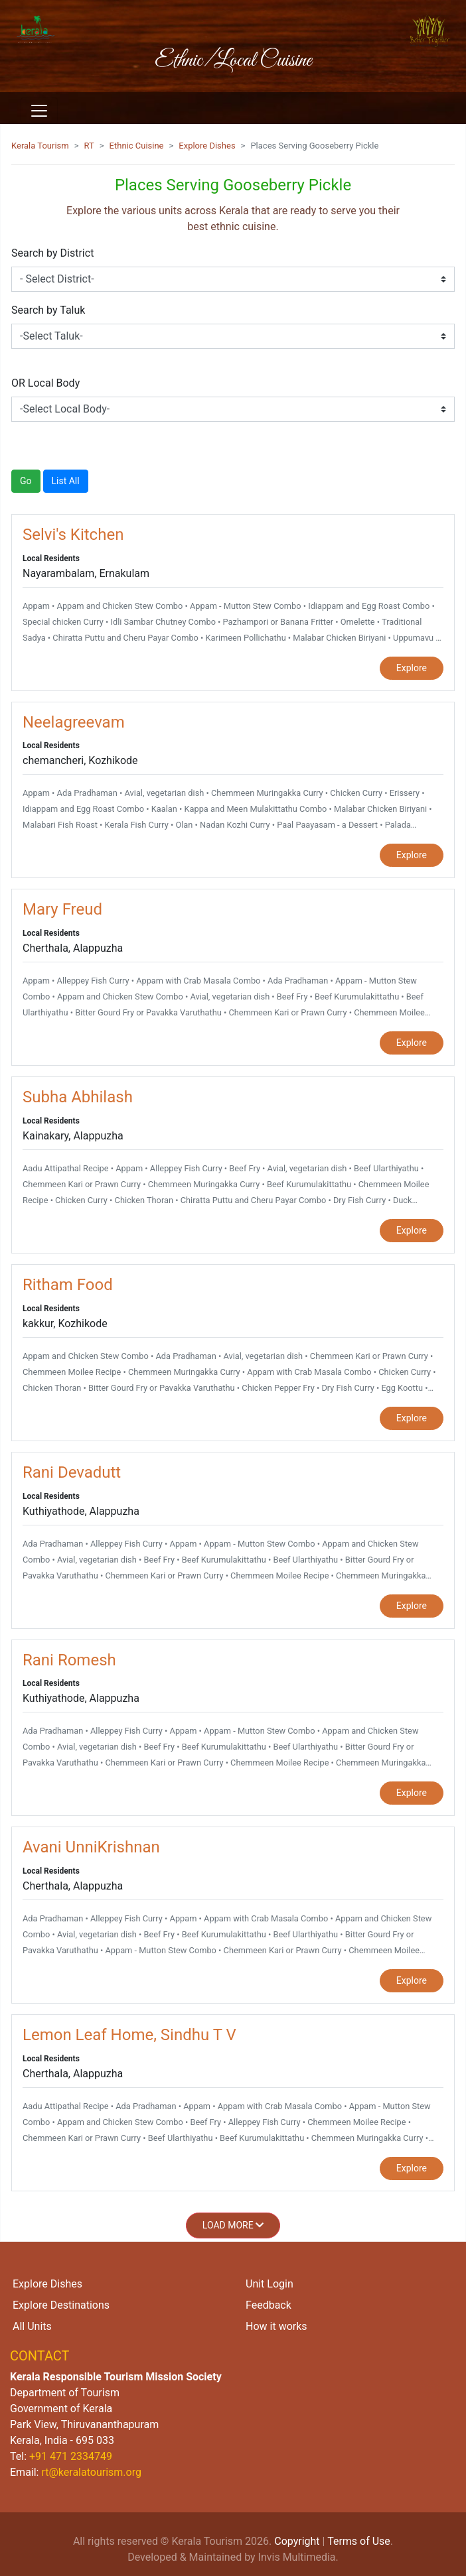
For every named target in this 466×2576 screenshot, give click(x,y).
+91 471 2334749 (70, 2456)
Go (26, 481)
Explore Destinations (61, 2305)
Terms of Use (358, 2541)
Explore (411, 668)
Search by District (52, 253)
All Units (32, 2326)
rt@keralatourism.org (91, 2472)
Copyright (296, 2541)
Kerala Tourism (40, 146)
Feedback (268, 2305)
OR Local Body (45, 383)
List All (66, 481)
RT (89, 146)
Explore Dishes (207, 146)
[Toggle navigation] (39, 110)
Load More (233, 2225)
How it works (276, 2326)
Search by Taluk (48, 310)
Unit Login (269, 2284)
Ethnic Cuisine (137, 146)
